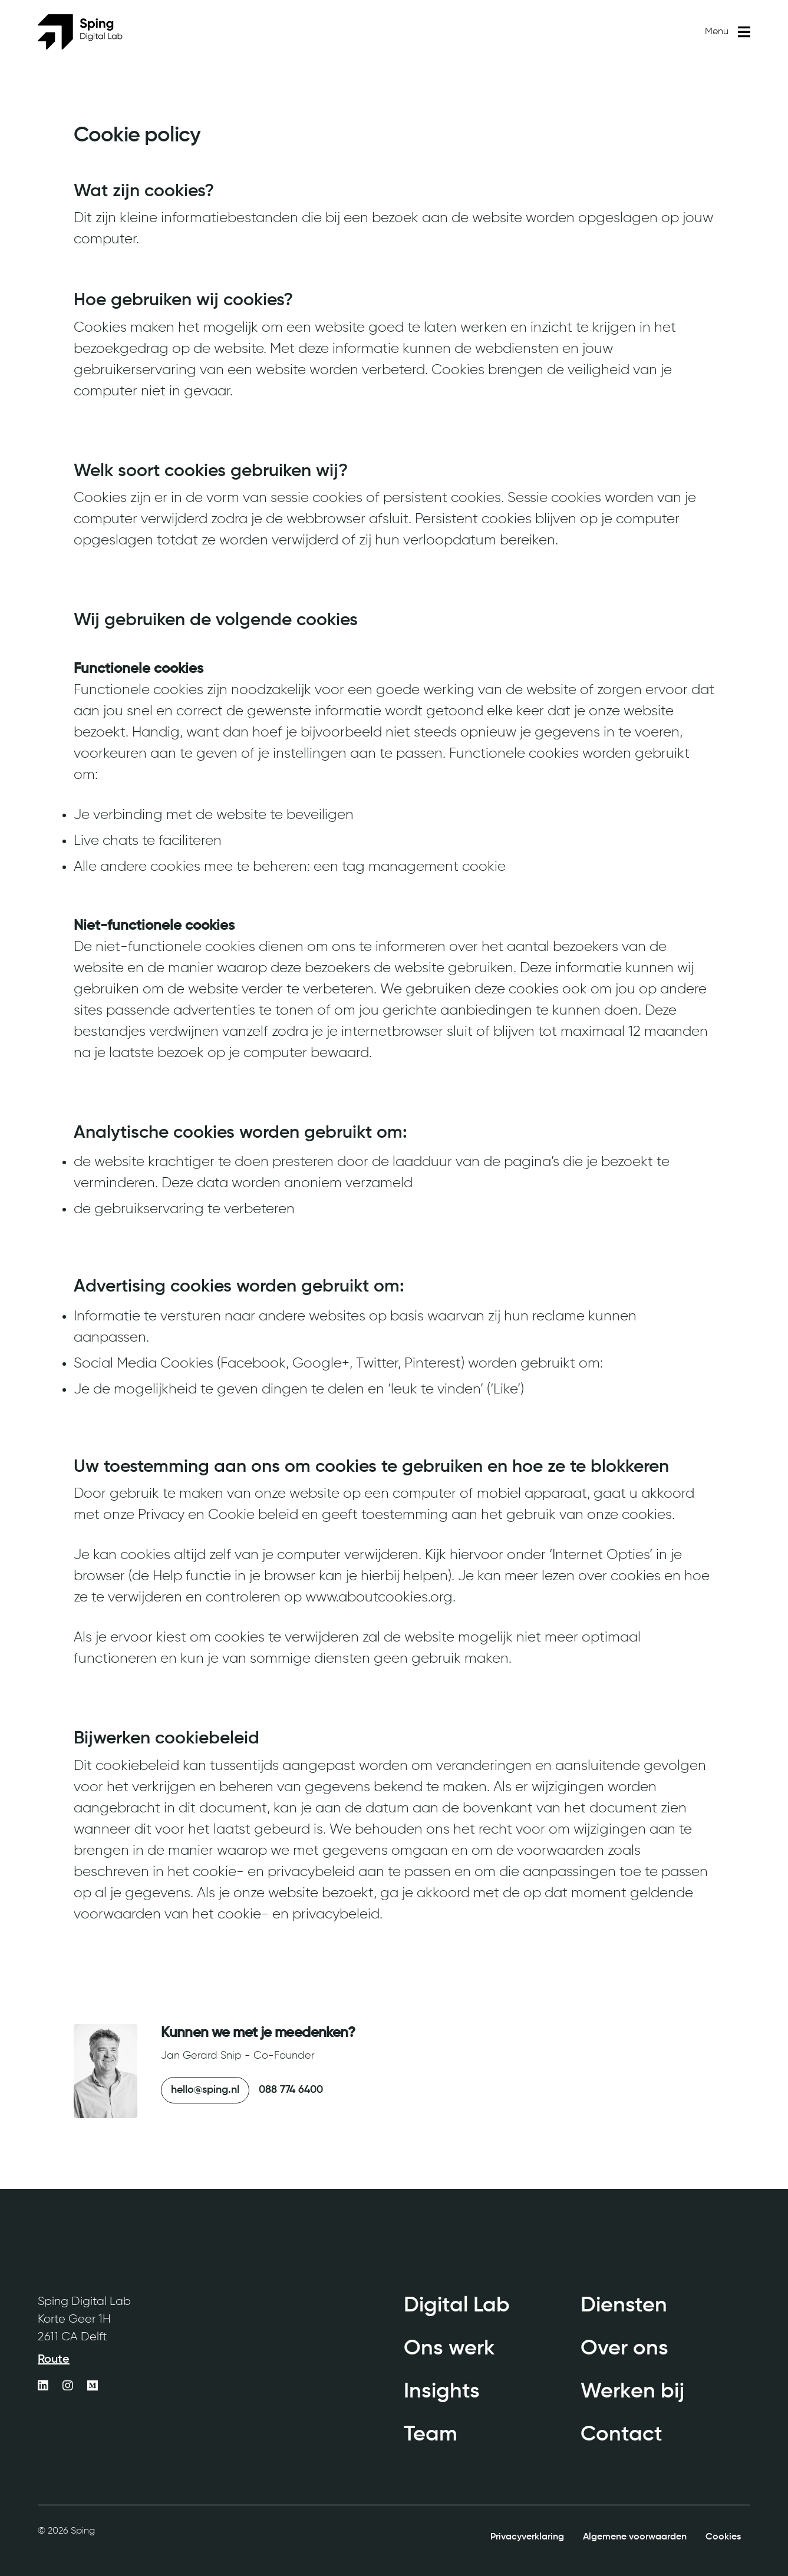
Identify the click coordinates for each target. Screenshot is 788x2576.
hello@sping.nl (205, 2090)
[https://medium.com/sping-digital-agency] (92, 2387)
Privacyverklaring (527, 2537)
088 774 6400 (291, 2090)
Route (54, 2360)
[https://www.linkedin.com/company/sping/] (43, 2387)
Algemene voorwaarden (635, 2537)
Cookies (723, 2537)
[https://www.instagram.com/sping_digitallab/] (67, 2387)
